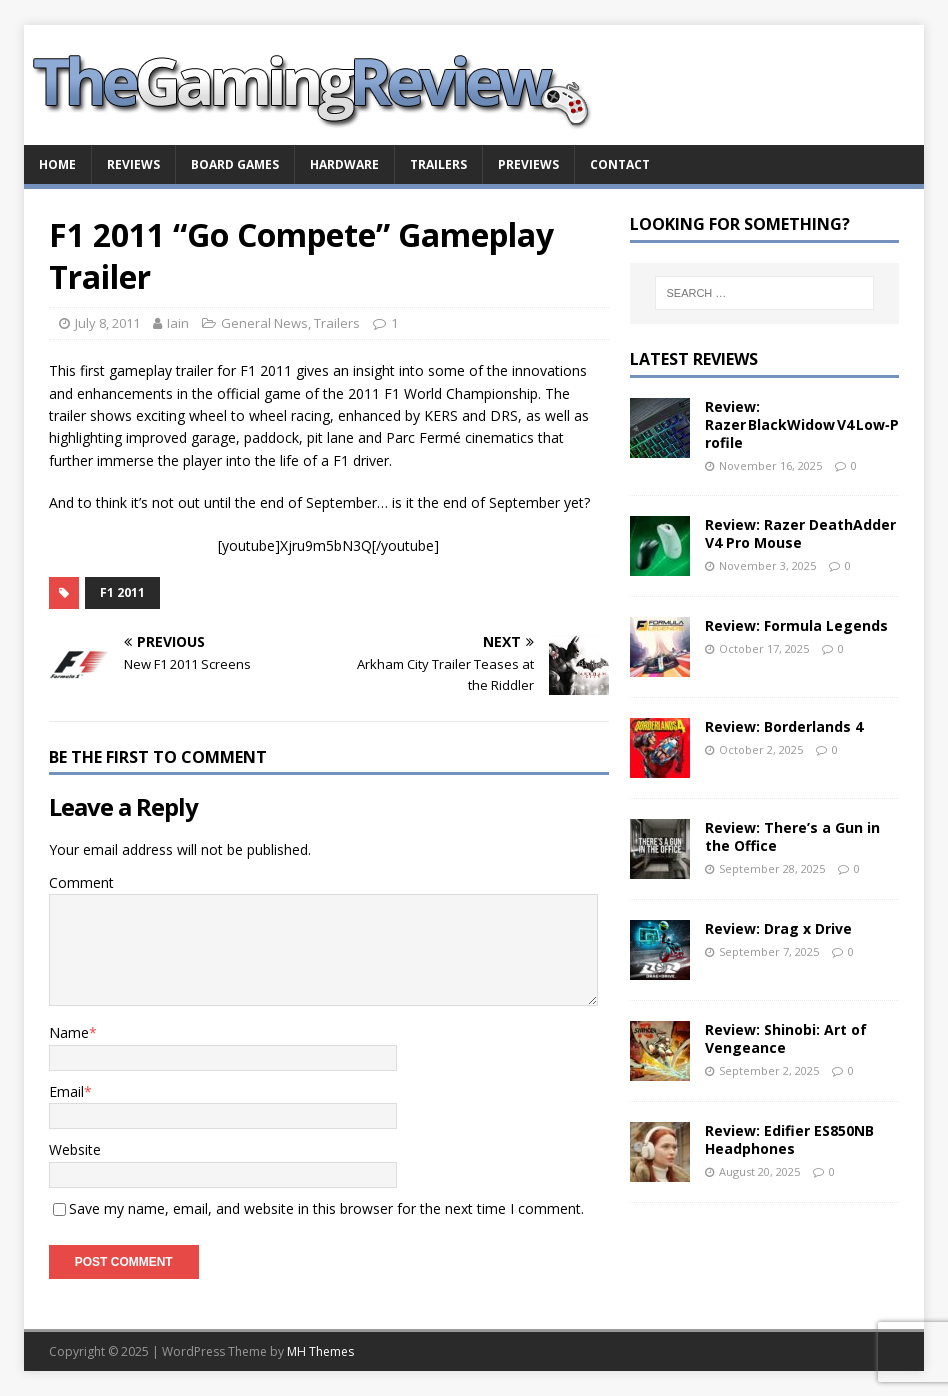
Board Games (235, 164)
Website (75, 1149)
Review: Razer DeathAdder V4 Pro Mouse (800, 533)
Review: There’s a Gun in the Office (792, 836)
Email (66, 1091)
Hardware (344, 164)
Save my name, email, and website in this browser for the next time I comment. (326, 1208)
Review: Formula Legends (796, 625)
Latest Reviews (694, 359)
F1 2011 (122, 592)
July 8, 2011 (107, 323)
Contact (620, 164)
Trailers (438, 164)
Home (57, 164)
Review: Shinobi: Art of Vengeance (786, 1038)
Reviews (133, 164)
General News (264, 323)
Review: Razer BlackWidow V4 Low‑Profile (802, 424)
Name (69, 1032)
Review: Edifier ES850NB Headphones (789, 1139)
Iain (178, 323)
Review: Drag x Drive (778, 928)
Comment (81, 882)
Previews (528, 164)
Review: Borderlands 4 (784, 726)
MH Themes (320, 1351)
